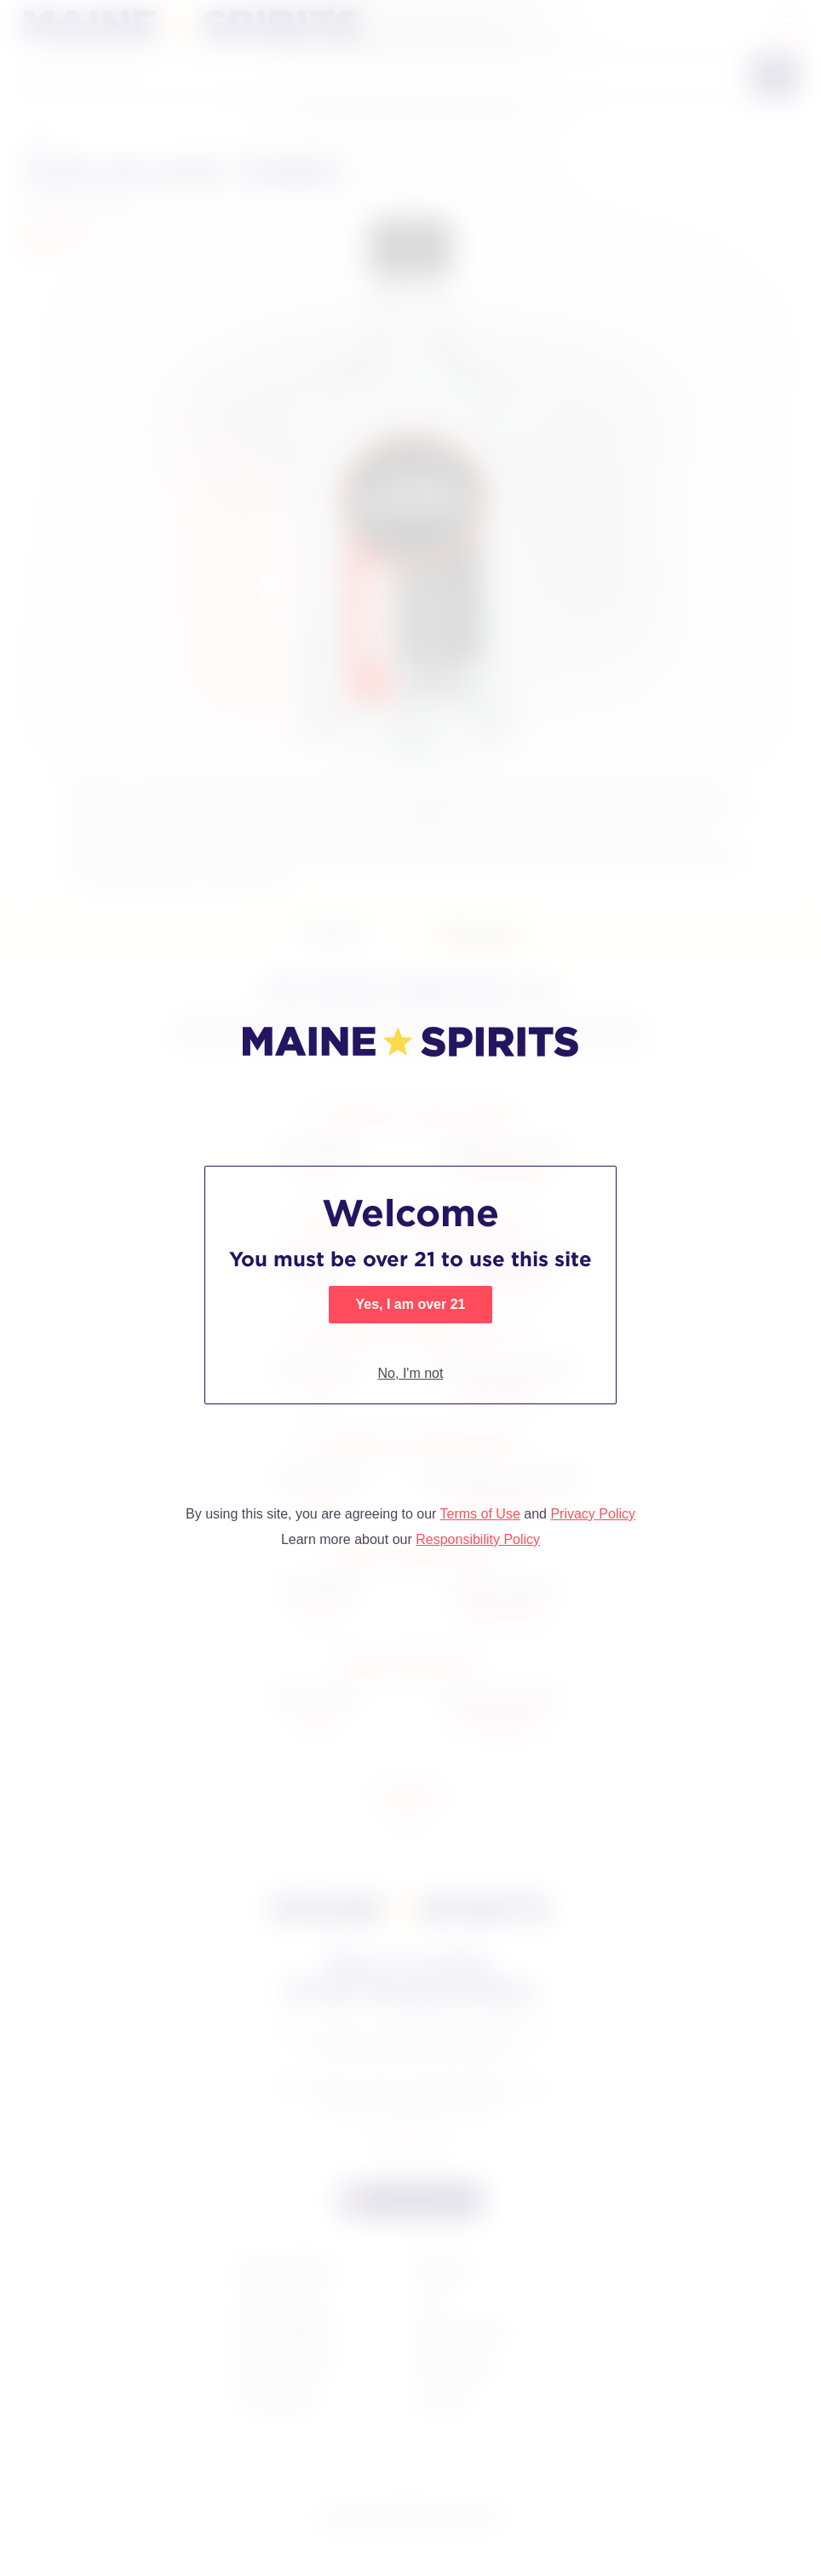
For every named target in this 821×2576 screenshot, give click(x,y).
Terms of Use (480, 1514)
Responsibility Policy (478, 1539)
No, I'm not (411, 1373)
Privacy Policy (592, 1514)
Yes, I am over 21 (411, 1304)
